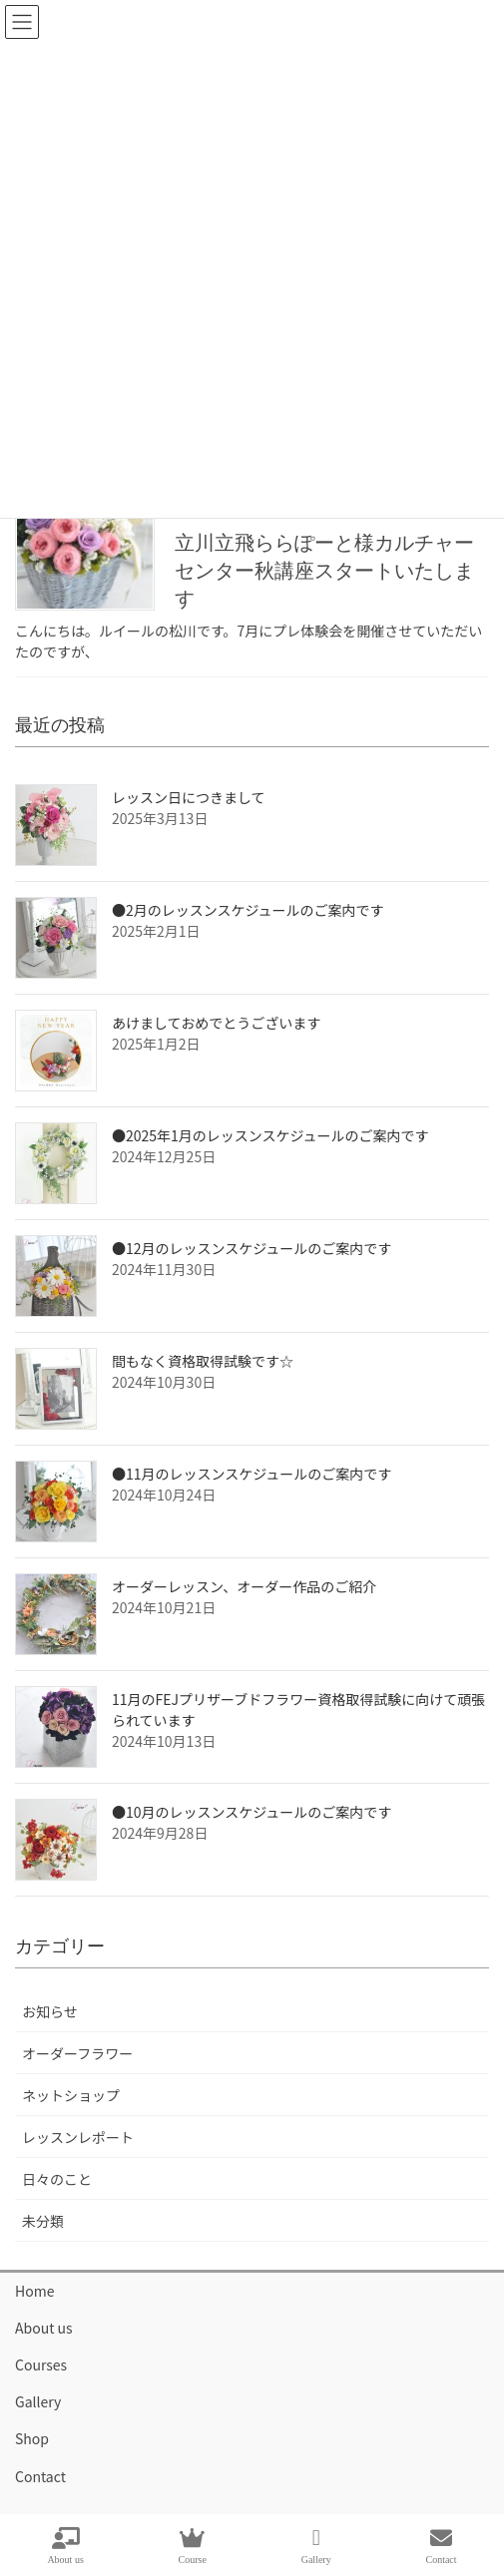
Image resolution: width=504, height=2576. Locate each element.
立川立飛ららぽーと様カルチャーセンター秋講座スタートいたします (324, 571)
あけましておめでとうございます (216, 1023)
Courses (41, 2364)
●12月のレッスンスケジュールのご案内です (251, 1248)
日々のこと (57, 2179)
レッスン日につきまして (188, 797)
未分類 (43, 2221)
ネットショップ (71, 2095)
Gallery (38, 2401)
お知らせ (50, 2011)
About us (44, 2328)
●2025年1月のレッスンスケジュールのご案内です (270, 1135)
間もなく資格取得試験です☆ (202, 1361)
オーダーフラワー (77, 2053)
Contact (40, 2476)
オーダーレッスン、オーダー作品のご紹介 (244, 1586)
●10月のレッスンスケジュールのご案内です (251, 1812)
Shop (32, 2438)
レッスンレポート (78, 2137)
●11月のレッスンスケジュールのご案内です (251, 1474)
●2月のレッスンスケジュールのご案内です (248, 910)
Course (193, 2546)
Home (34, 2291)
